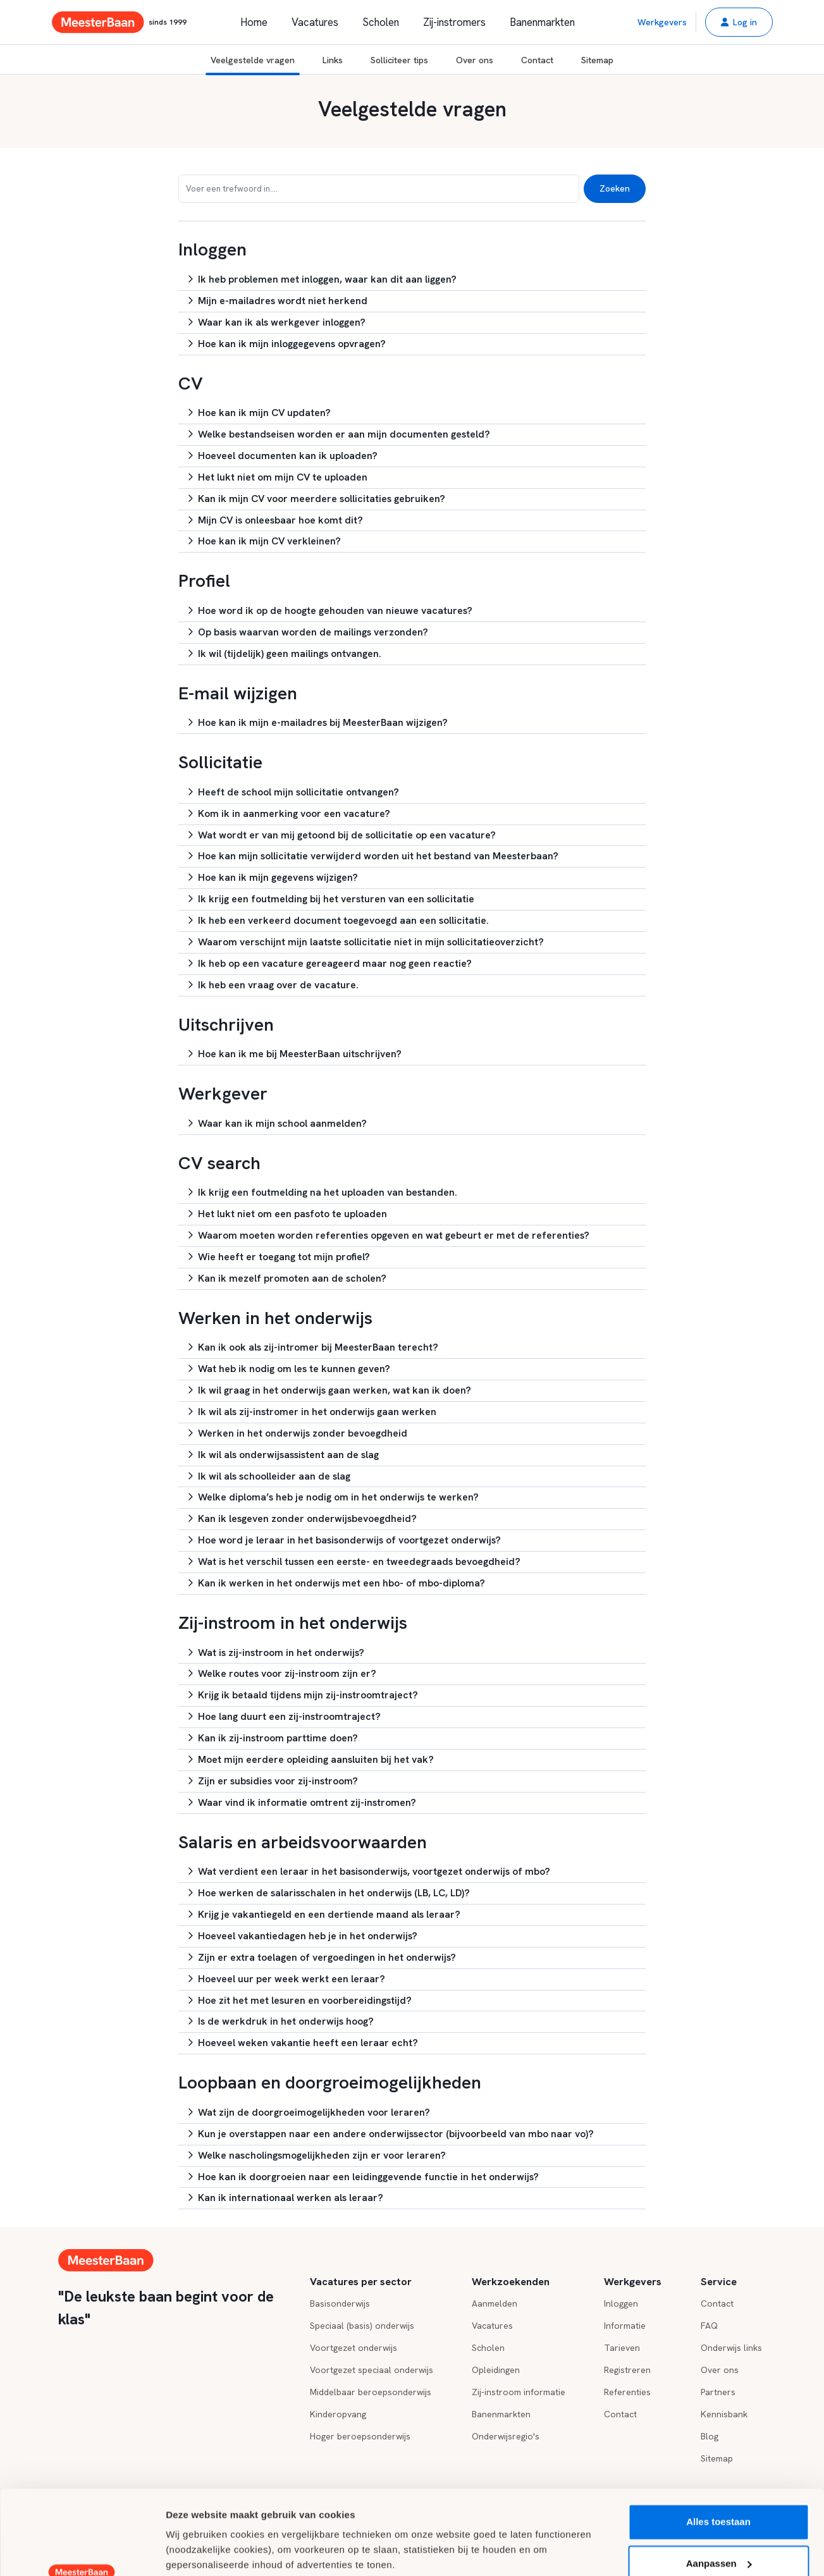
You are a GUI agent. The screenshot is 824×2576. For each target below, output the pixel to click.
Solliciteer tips (399, 60)
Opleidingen (496, 2370)
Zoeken (615, 188)
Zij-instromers (454, 22)
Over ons (474, 60)
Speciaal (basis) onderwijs (362, 2325)
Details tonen (196, 2551)
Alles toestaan (718, 2443)
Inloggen (621, 2303)
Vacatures (315, 22)
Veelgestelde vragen (253, 64)
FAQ (709, 2325)
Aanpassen (719, 2484)
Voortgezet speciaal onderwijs (371, 2370)
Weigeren (718, 2525)
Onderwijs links (731, 2347)
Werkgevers (662, 22)
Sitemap (597, 60)
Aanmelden (494, 2303)
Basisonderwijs (340, 2303)
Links (333, 60)
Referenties (627, 2392)
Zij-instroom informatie (518, 2392)
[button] (739, 22)
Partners (718, 2392)
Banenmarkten (542, 22)
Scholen (380, 22)
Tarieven (622, 2347)
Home (253, 22)
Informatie (625, 2325)
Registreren (627, 2370)
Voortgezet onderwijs (353, 2347)
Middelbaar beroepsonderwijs (370, 2392)
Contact (537, 60)
